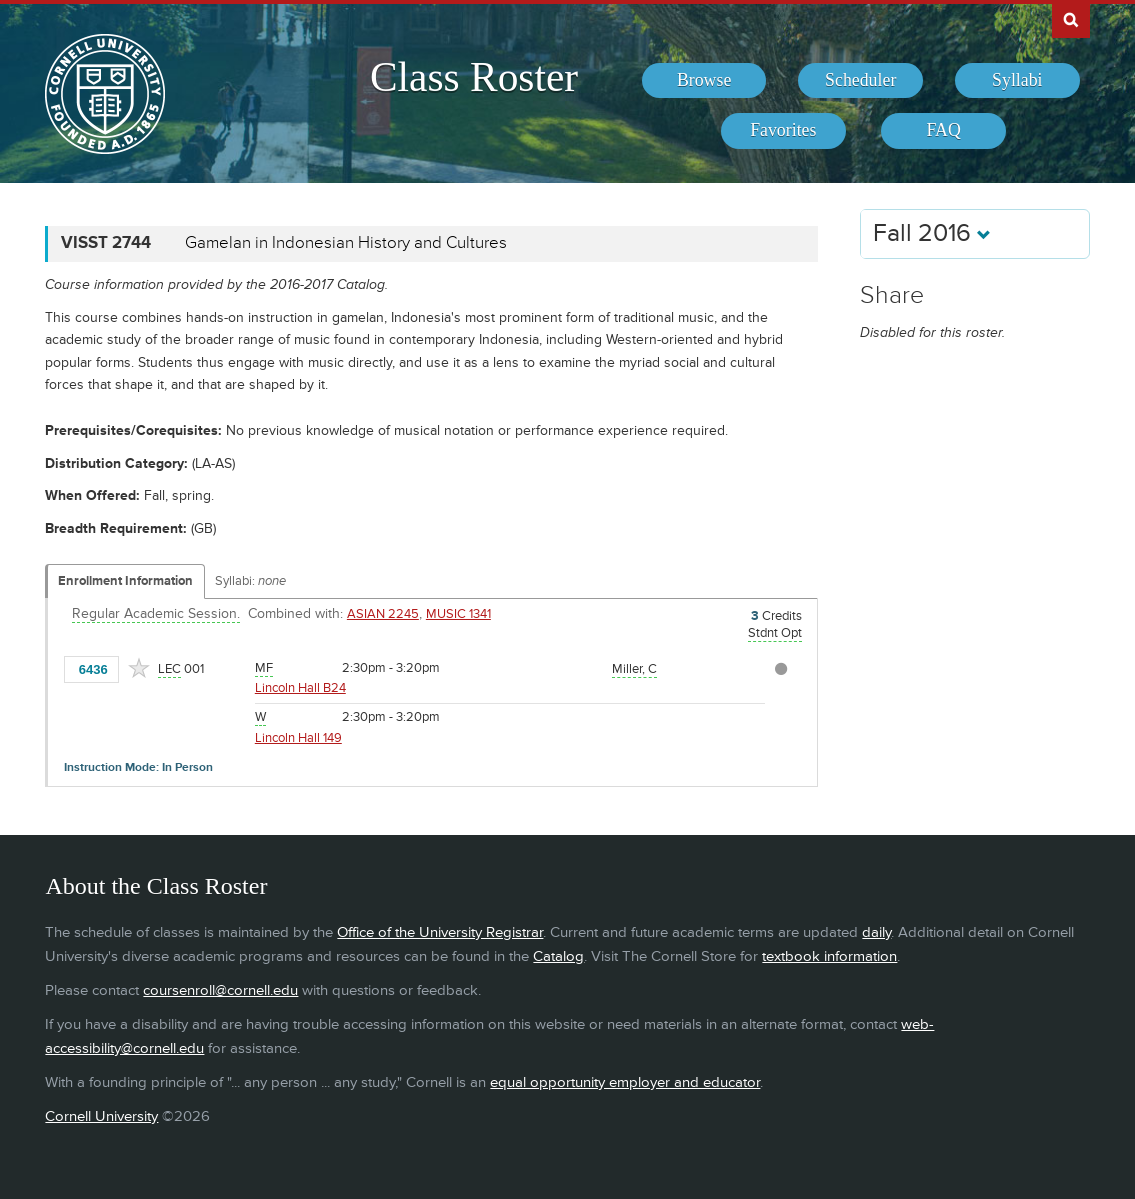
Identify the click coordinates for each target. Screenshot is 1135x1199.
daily (876, 932)
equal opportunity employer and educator (625, 1082)
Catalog (558, 956)
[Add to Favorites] (139, 668)
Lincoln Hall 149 (298, 738)
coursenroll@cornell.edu (220, 990)
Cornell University (101, 1116)
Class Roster (474, 77)
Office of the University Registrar (440, 932)
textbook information (829, 956)
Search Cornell (1071, 19)
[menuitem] (704, 81)
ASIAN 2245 (383, 614)
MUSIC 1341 (458, 614)
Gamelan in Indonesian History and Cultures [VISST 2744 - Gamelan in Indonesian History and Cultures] (346, 243)
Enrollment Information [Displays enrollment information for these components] (125, 581)
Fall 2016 (932, 233)
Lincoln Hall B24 (300, 688)
